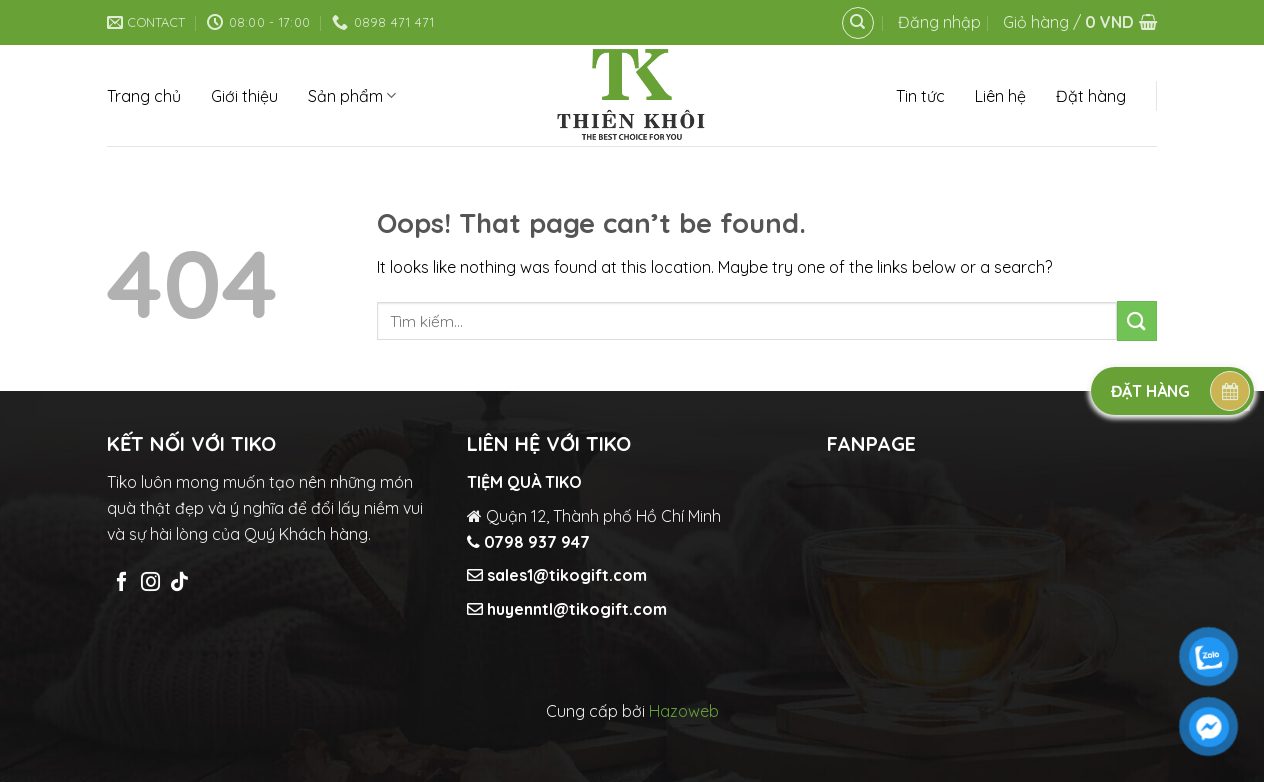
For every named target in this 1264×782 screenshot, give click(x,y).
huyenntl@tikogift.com (575, 609)
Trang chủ (144, 96)
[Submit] (1137, 320)
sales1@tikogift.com (565, 575)
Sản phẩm (352, 96)
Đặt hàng (1091, 96)
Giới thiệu (244, 96)
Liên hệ (1000, 96)
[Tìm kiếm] (858, 23)
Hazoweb (684, 711)
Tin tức (920, 96)
